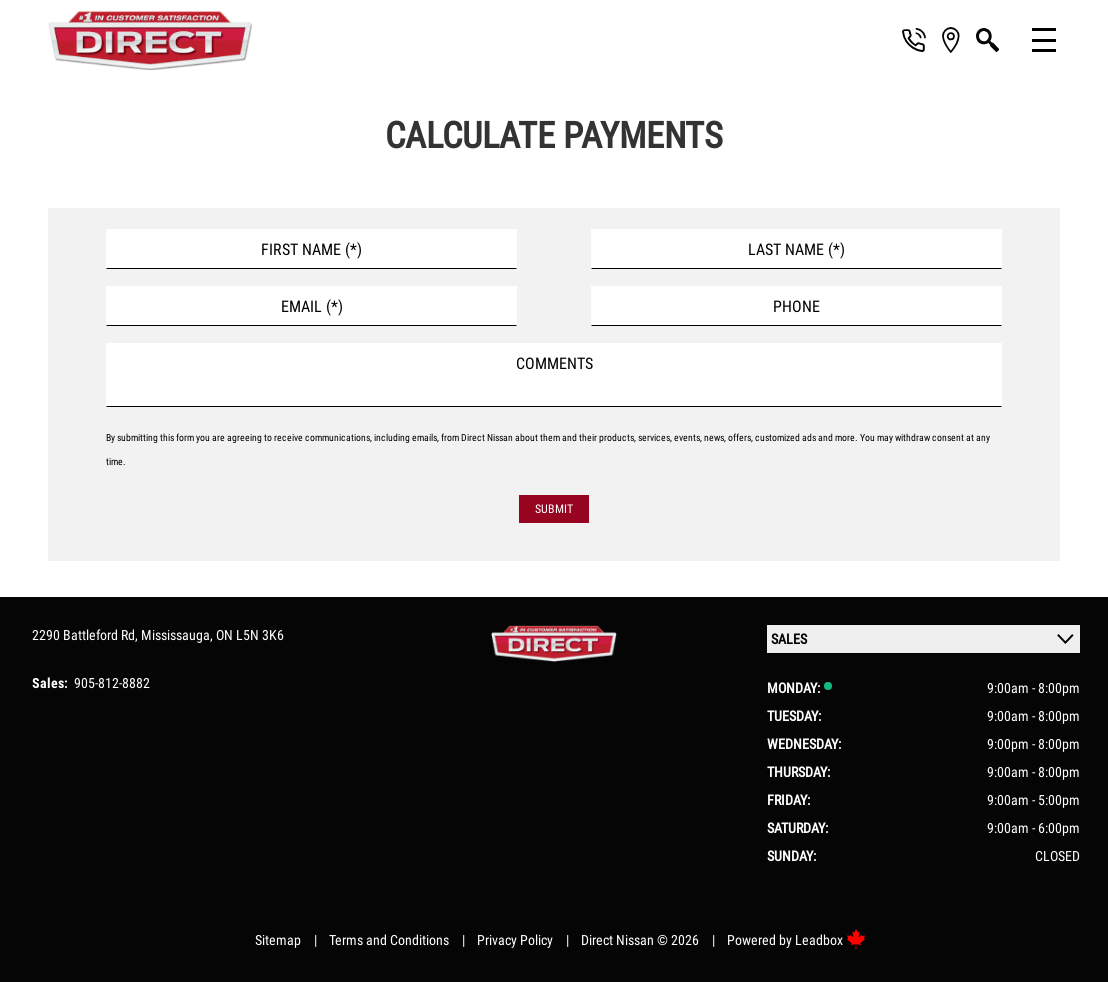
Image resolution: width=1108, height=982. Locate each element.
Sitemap (278, 940)
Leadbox (830, 940)
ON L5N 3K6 (250, 635)
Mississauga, (178, 635)
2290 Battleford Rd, (86, 635)
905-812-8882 (112, 683)
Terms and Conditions (389, 940)
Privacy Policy (515, 940)
